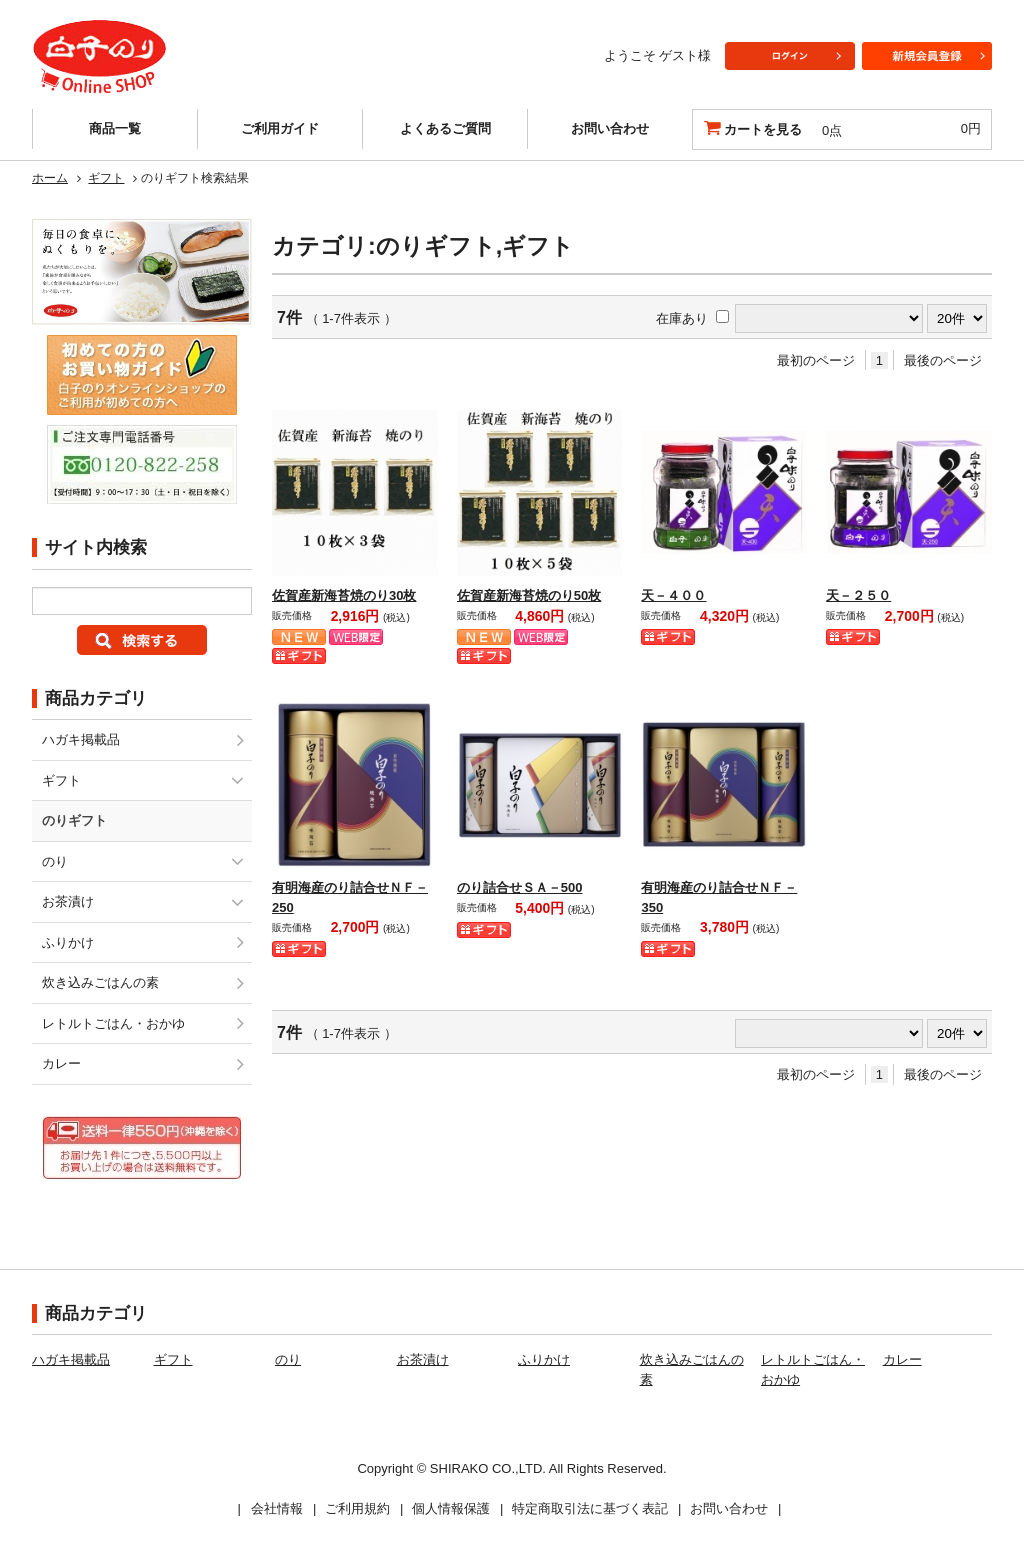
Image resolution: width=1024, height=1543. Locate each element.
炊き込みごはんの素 (100, 982)
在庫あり (682, 318)
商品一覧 (115, 128)
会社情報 (277, 1508)
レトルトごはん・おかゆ (113, 1023)
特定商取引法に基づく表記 (590, 1508)
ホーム (50, 178)
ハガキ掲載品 (81, 739)
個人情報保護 (451, 1508)
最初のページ (816, 360)
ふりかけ (68, 942)
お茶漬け (68, 901)
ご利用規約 (357, 1508)
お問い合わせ (610, 128)
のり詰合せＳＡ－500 (520, 887)
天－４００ (673, 595)
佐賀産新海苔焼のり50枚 (529, 595)
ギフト (106, 178)
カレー (61, 1063)
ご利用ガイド (280, 128)
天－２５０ (858, 595)
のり (55, 861)
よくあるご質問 (445, 128)
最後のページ (943, 360)
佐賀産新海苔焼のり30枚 (344, 595)
